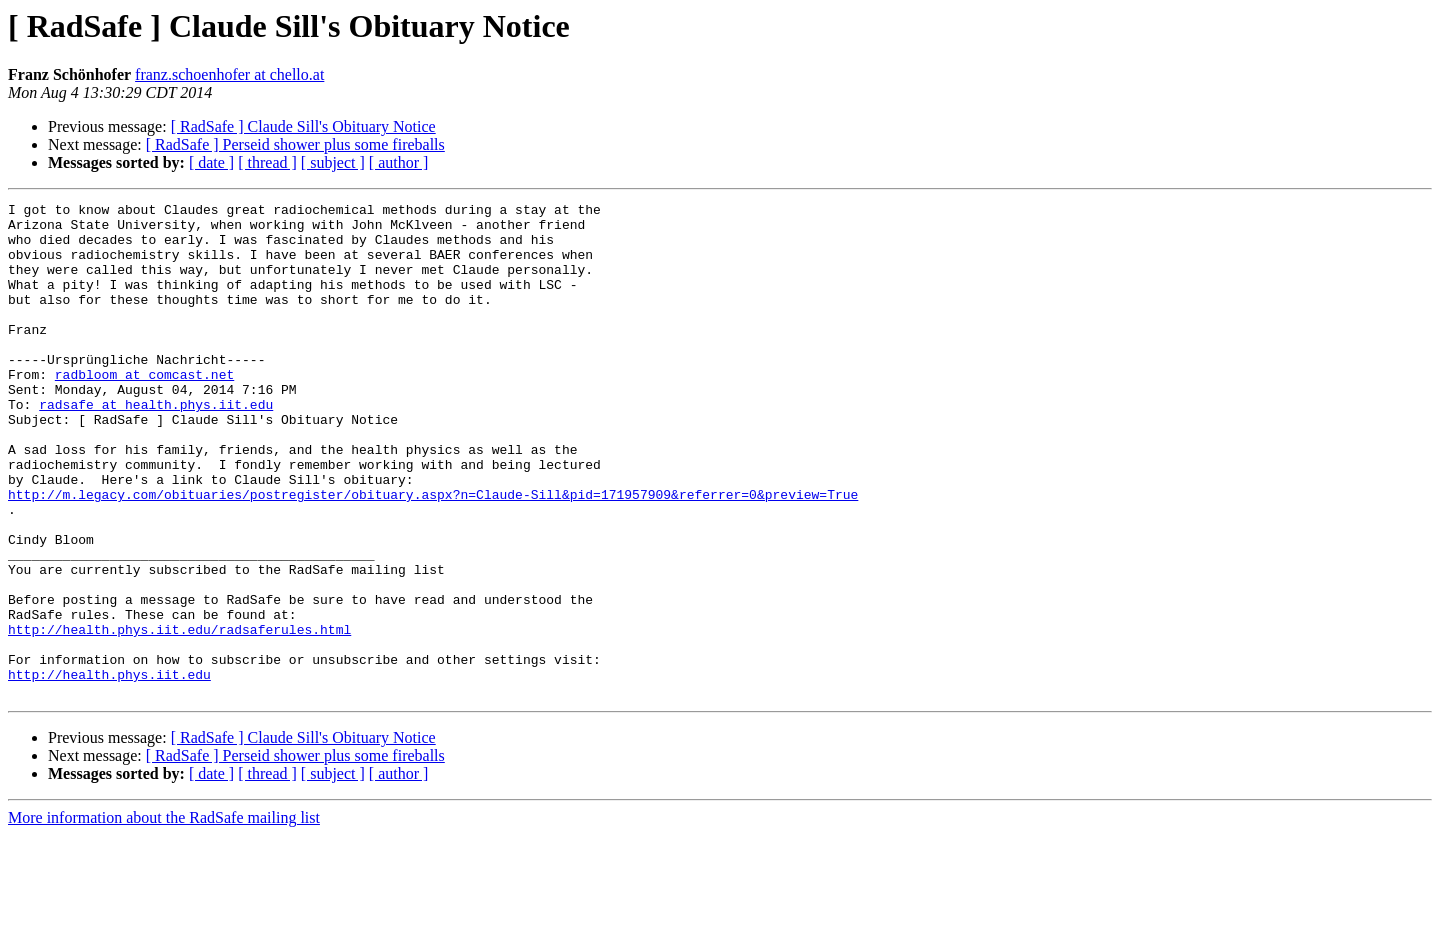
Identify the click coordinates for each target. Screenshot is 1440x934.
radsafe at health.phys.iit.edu (156, 446)
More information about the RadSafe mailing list (164, 916)
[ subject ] (333, 162)
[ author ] (399, 162)
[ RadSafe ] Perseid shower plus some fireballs (295, 144)
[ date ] (211, 162)
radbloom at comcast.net (144, 410)
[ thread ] (267, 162)
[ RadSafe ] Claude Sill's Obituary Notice (303, 126)
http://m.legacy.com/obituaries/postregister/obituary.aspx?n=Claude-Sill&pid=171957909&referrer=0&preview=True (433, 554)
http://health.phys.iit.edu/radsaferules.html (179, 716)
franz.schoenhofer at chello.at (229, 74)
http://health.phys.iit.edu (109, 770)
